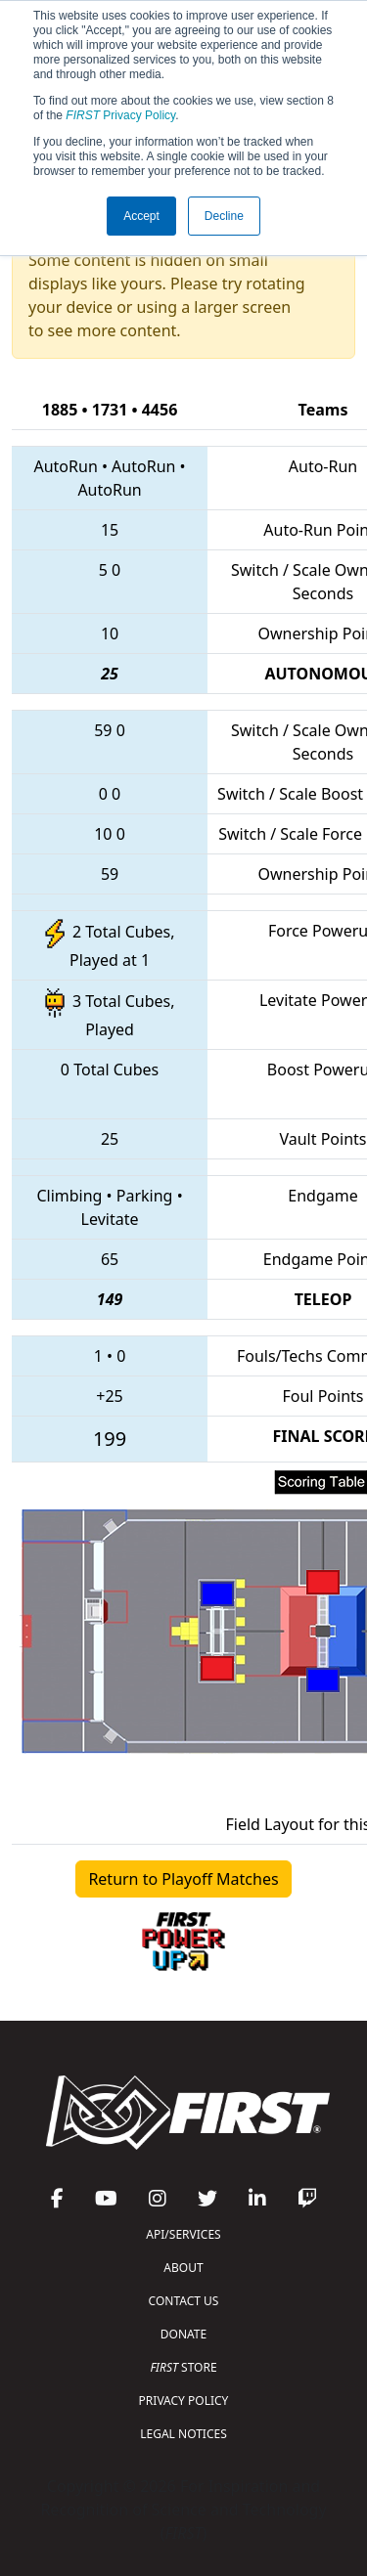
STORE (183, 2367)
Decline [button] (224, 216)
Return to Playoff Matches (183, 1879)
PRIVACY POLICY (184, 2400)
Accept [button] (141, 216)
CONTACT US (184, 2300)
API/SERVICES (183, 2234)
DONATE (183, 2334)
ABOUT (183, 2267)
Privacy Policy (120, 115)
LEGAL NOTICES (183, 2433)
